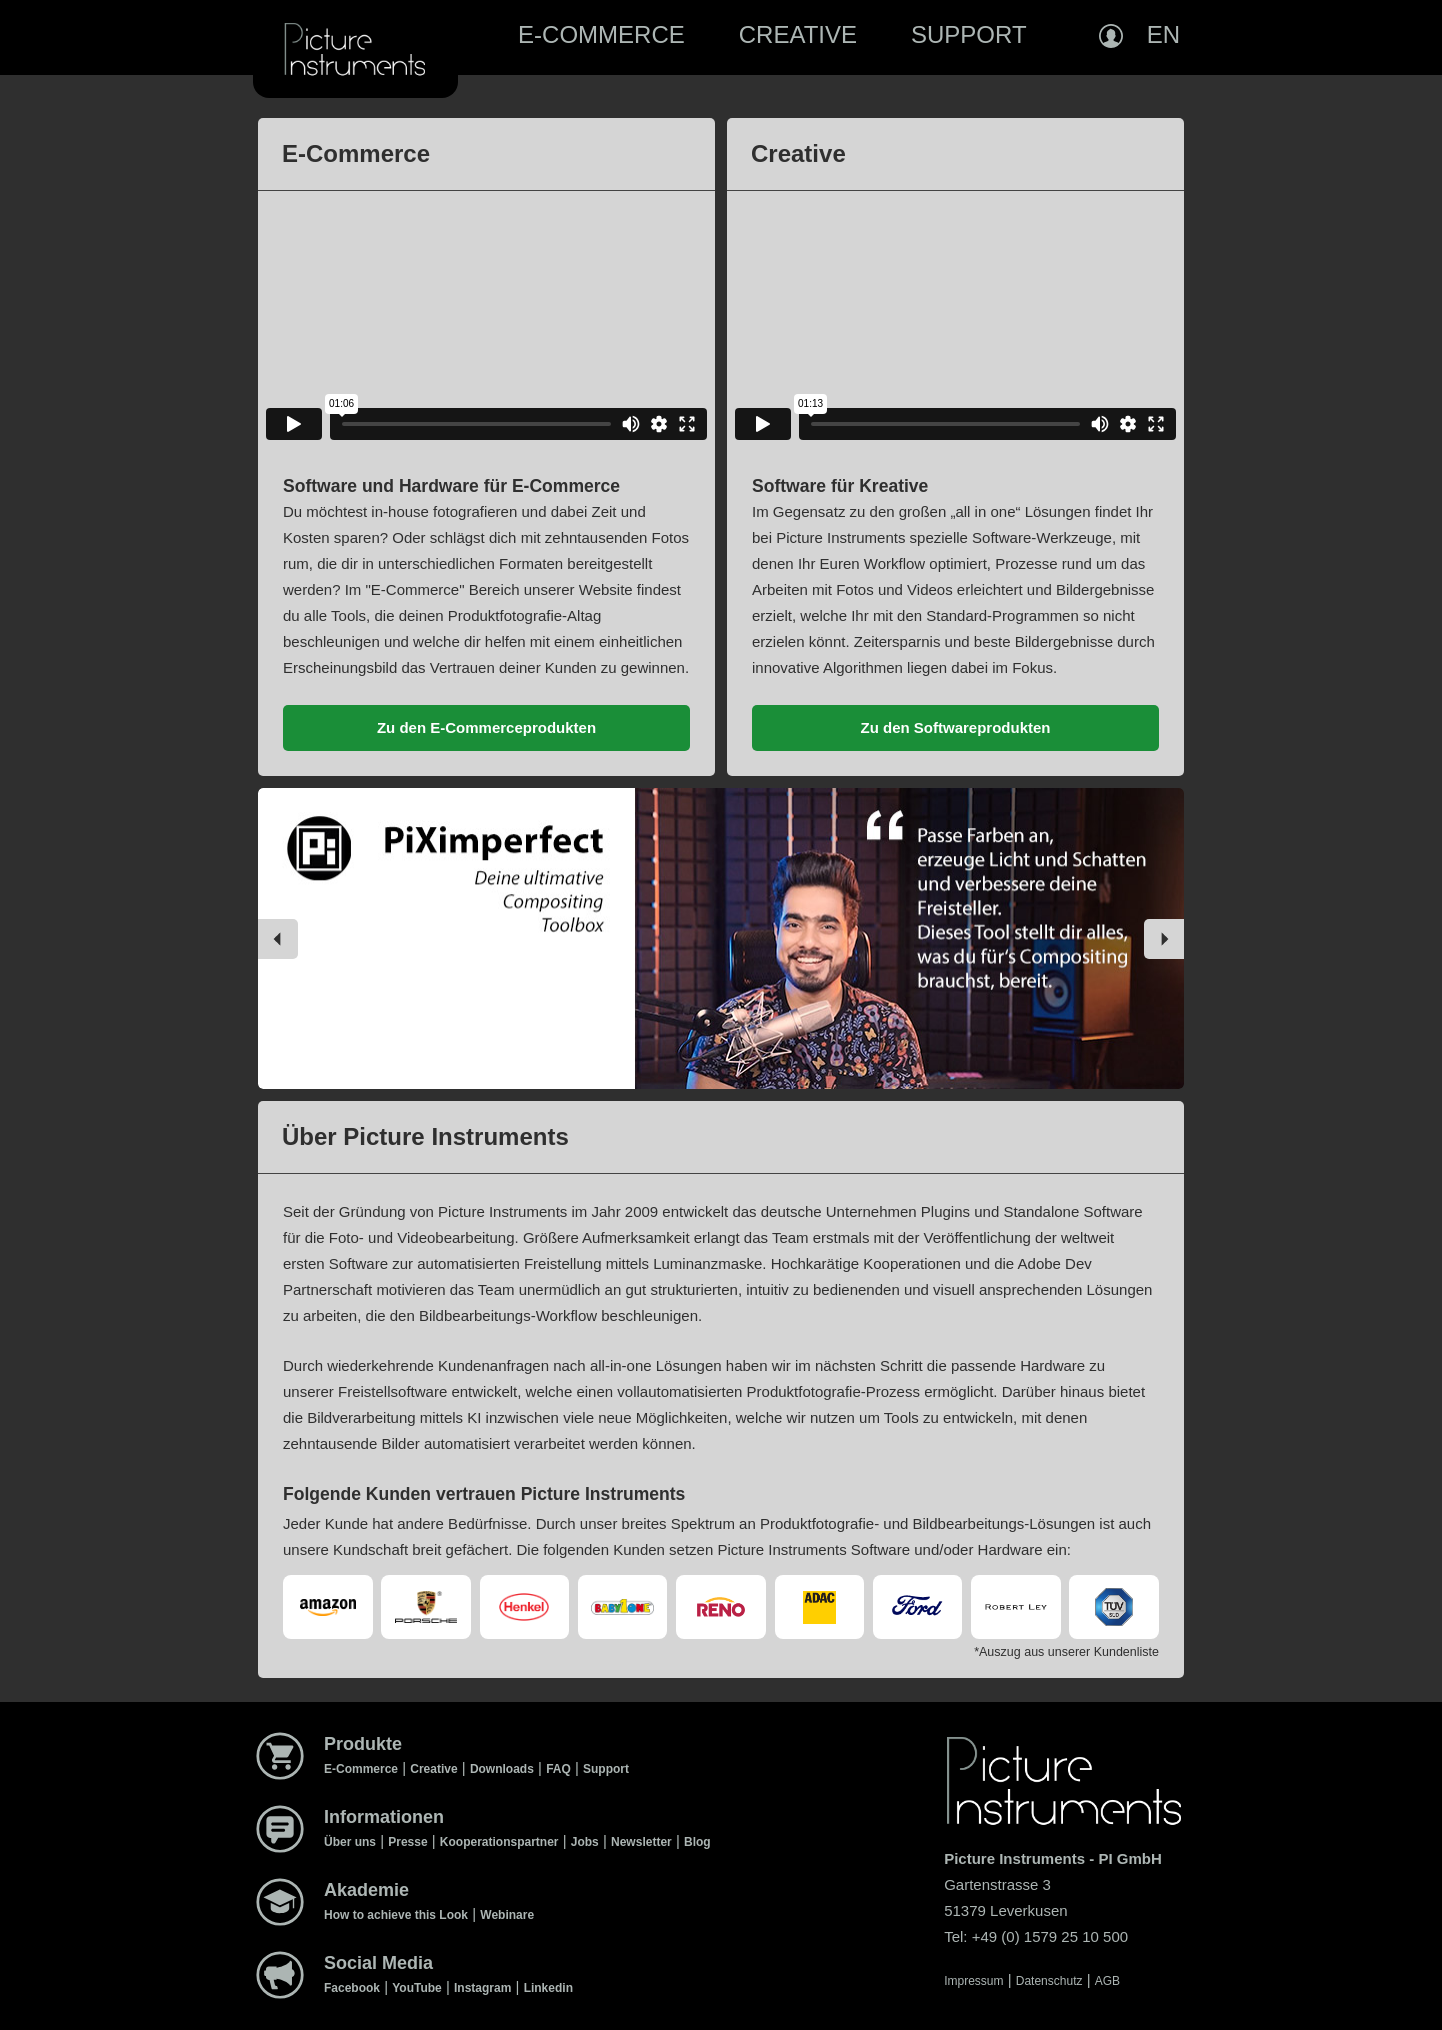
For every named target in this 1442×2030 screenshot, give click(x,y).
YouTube (417, 1988)
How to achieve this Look (396, 1915)
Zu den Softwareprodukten (955, 727)
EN (1163, 34)
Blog (697, 1842)
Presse (407, 1842)
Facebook (352, 1988)
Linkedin (548, 1988)
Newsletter (641, 1842)
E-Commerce (601, 34)
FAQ (558, 1769)
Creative (798, 34)
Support (969, 34)
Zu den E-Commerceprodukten (486, 727)
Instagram (482, 1988)
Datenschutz (1049, 1981)
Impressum (973, 1981)
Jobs (585, 1842)
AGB (1107, 1981)
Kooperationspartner (499, 1842)
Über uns (350, 1842)
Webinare (507, 1915)
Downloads (502, 1769)
